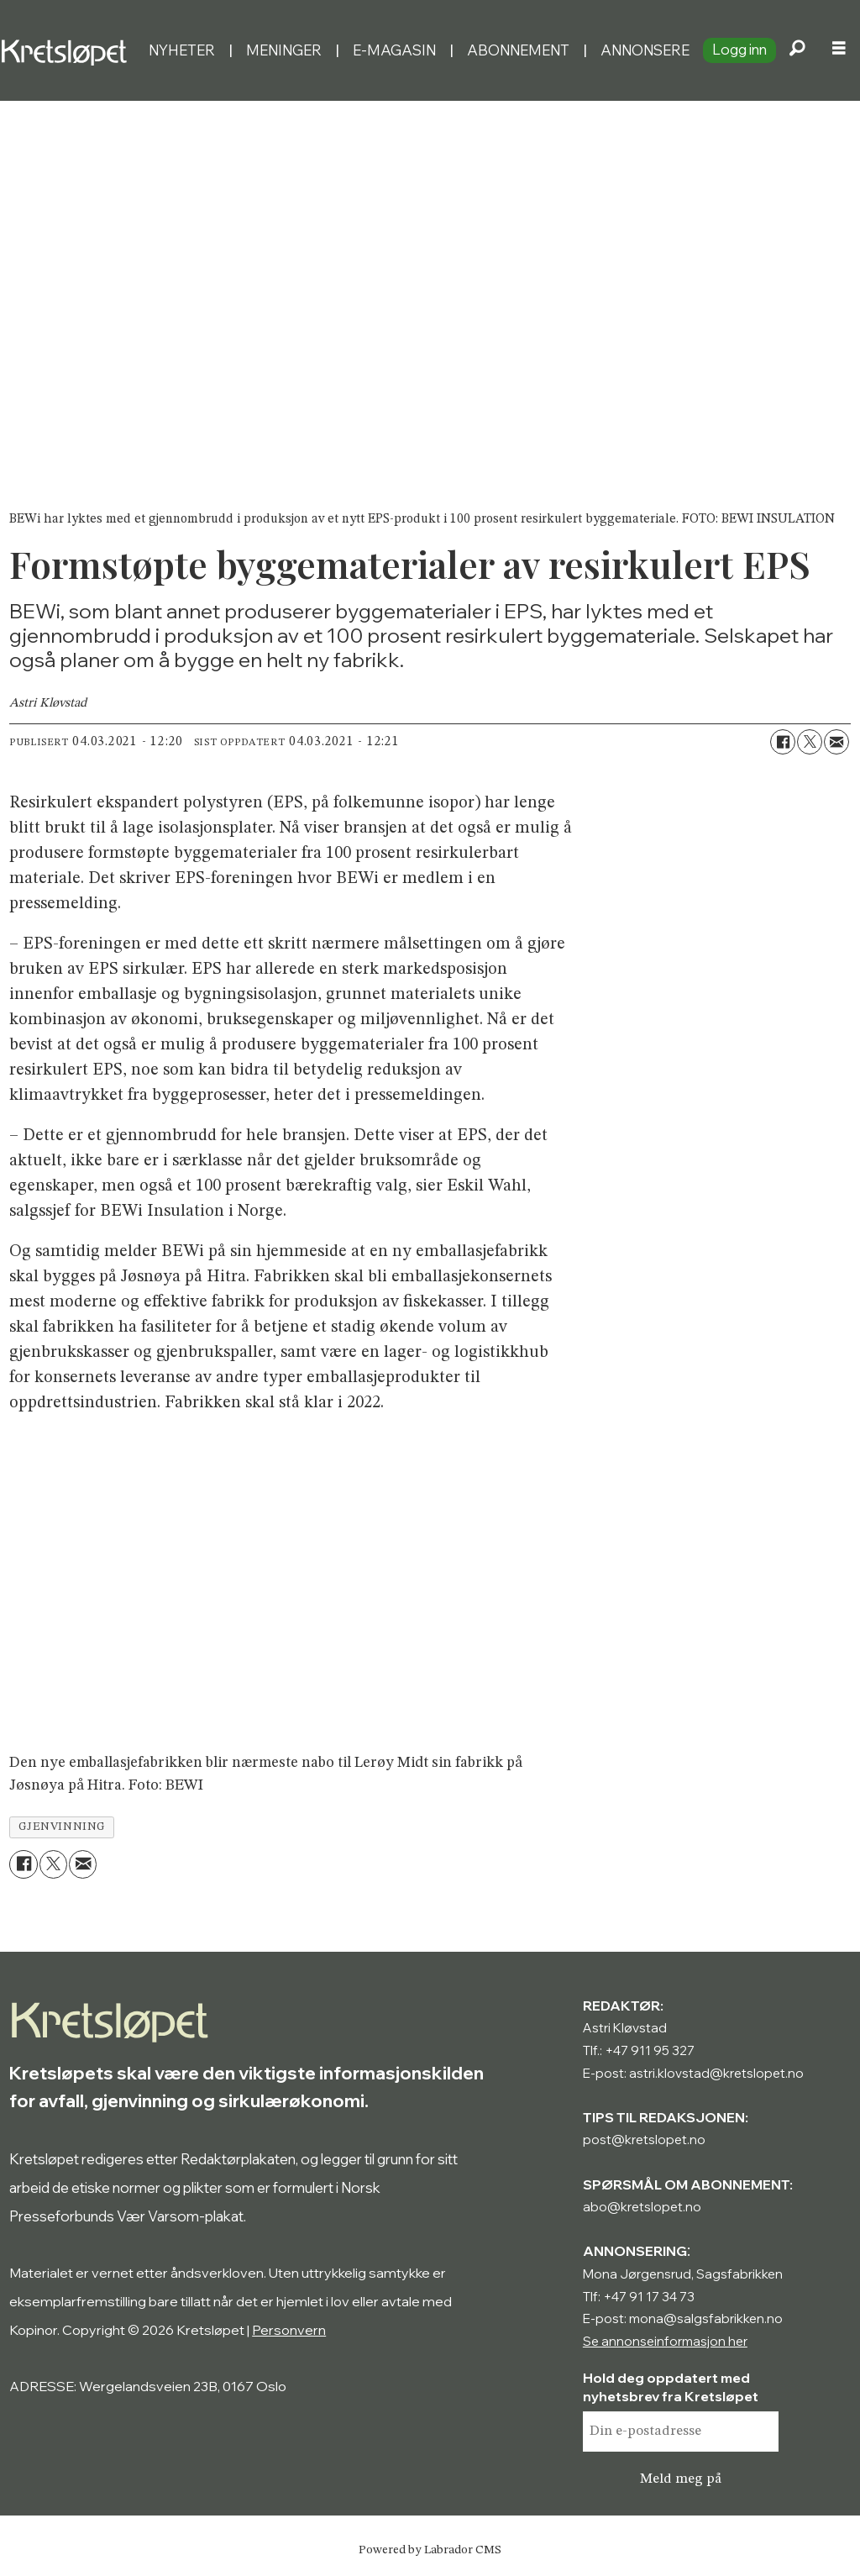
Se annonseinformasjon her (665, 2341)
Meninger (284, 50)
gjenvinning (62, 1827)
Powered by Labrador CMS (430, 2550)
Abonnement (518, 50)
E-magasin (394, 50)
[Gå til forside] (67, 50)
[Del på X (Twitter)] (809, 741)
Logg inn (739, 49)
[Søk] (797, 50)
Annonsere (645, 50)
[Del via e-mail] (836, 741)
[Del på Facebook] (782, 741)
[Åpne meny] (839, 50)
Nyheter (182, 50)
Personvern (289, 2329)
